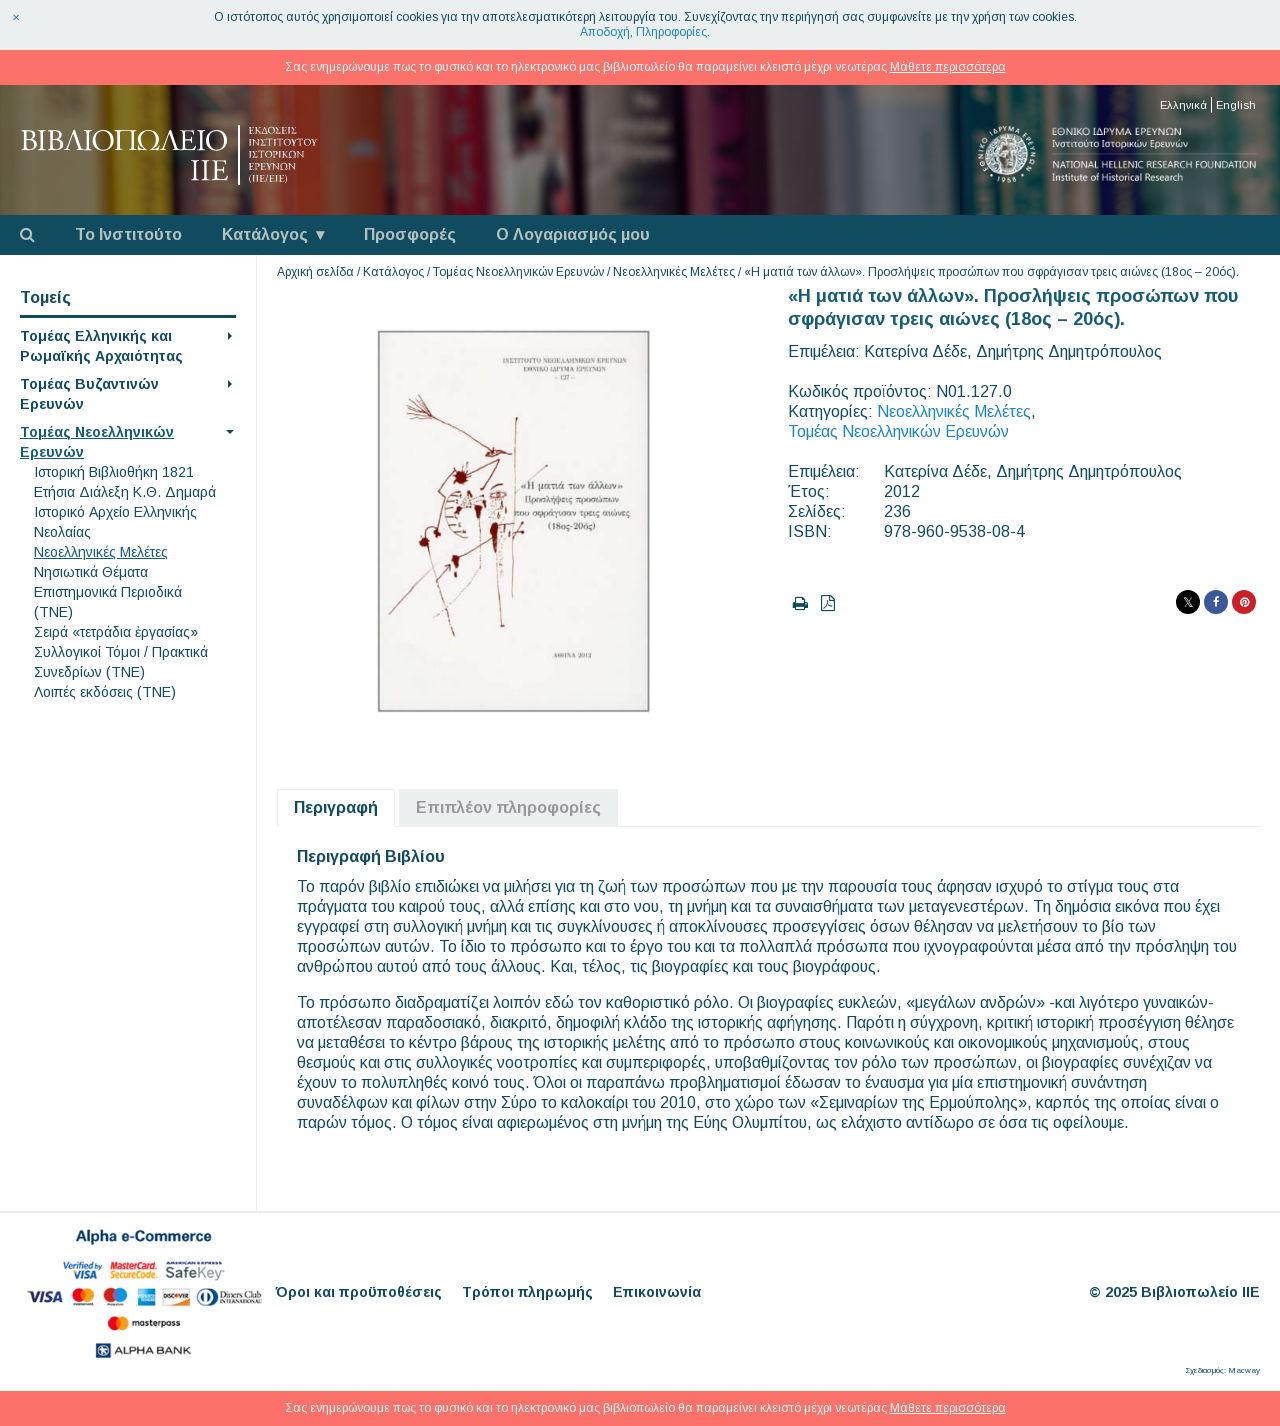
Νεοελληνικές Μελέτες (101, 552)
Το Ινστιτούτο (128, 234)
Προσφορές (410, 234)
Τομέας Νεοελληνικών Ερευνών (518, 272)
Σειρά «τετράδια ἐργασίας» (116, 632)
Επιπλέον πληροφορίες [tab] (508, 807)
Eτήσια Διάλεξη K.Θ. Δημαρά (125, 492)
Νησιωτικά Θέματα (91, 572)
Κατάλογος (265, 234)
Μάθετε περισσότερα (948, 67)
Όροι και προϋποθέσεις (359, 1292)
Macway (1244, 1370)
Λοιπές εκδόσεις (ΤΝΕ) (105, 692)
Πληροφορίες (671, 32)
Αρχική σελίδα (315, 272)
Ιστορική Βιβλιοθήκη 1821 (114, 472)
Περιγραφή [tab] (336, 807)
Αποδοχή (605, 32)
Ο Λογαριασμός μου (573, 234)
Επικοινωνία (657, 1292)
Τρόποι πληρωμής (527, 1292)
